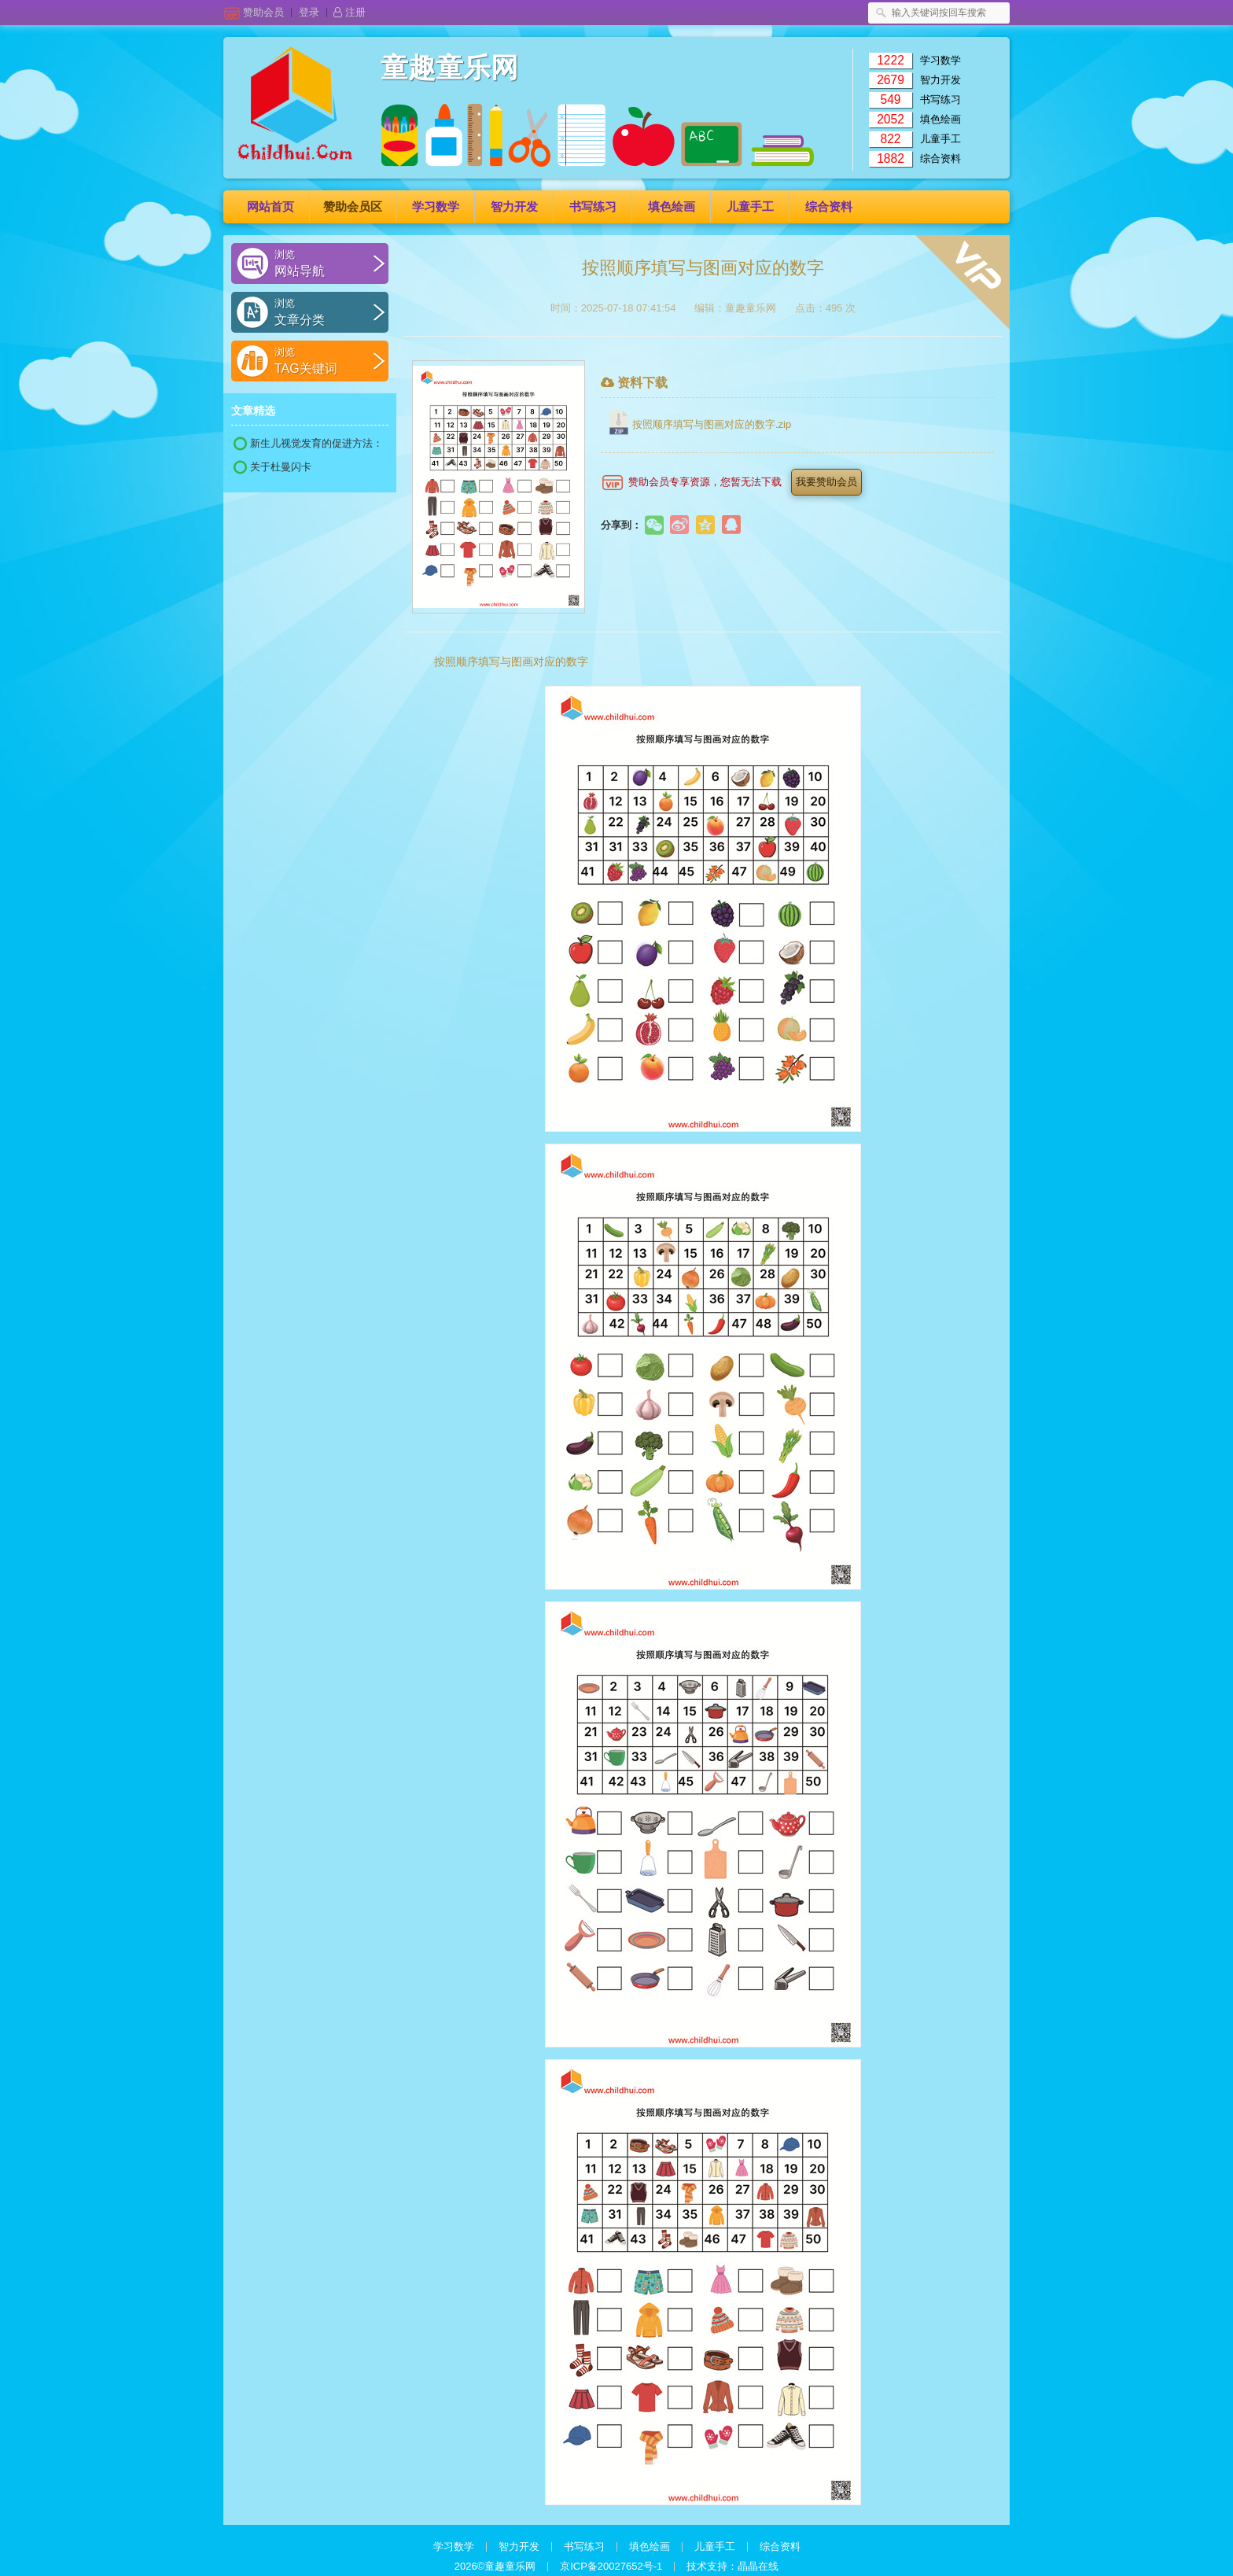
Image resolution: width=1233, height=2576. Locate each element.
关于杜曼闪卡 (272, 467)
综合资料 (940, 158)
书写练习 (940, 99)
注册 (349, 12)
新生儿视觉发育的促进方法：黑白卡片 (308, 444)
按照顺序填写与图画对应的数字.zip (711, 424)
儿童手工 (940, 139)
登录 (313, 12)
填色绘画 (940, 119)
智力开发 (940, 80)
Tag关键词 (322, 360)
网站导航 (322, 263)
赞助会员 (267, 12)
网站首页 (270, 206)
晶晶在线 (758, 2566)
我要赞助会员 (826, 482)
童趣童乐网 (449, 68)
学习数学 (940, 60)
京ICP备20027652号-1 (611, 2566)
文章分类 (322, 311)
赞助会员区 (352, 206)
